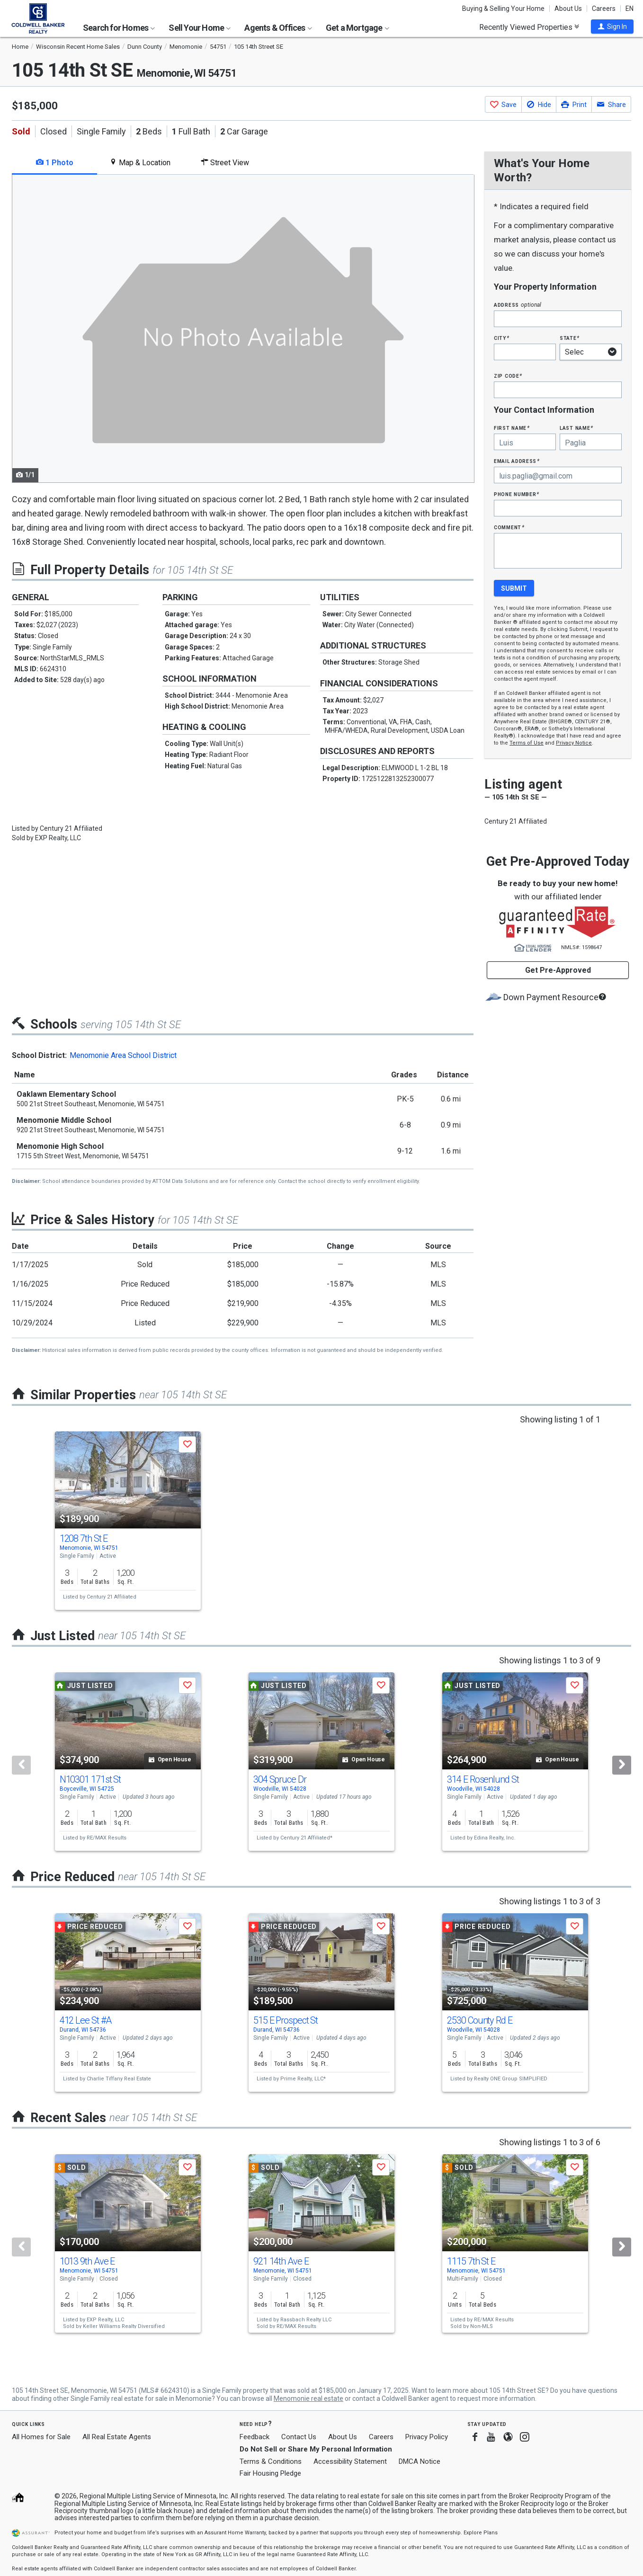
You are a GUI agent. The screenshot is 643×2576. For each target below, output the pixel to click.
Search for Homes (119, 28)
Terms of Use (526, 743)
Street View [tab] (225, 162)
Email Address (517, 460)
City (501, 337)
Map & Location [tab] (139, 162)
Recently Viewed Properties (529, 27)
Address (517, 304)
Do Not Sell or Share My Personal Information (316, 2449)
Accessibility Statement (350, 2461)
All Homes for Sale (41, 2437)
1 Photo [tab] (54, 162)
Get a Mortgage (357, 28)
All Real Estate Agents (116, 2437)
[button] (612, 26)
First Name (511, 427)
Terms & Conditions (271, 2461)
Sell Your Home (200, 28)
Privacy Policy (426, 2437)
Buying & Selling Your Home (503, 8)
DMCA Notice (419, 2461)
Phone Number (516, 493)
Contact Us (298, 2437)
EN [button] (629, 8)
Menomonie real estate (308, 2398)
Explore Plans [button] (481, 2533)
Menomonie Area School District (123, 1055)
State (570, 337)
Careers (604, 8)
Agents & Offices (278, 28)
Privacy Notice (574, 743)
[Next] (621, 1765)
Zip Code (508, 375)
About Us (568, 8)
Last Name (576, 427)
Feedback (254, 2437)
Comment (509, 527)
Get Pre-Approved (558, 970)
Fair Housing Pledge (270, 2473)
